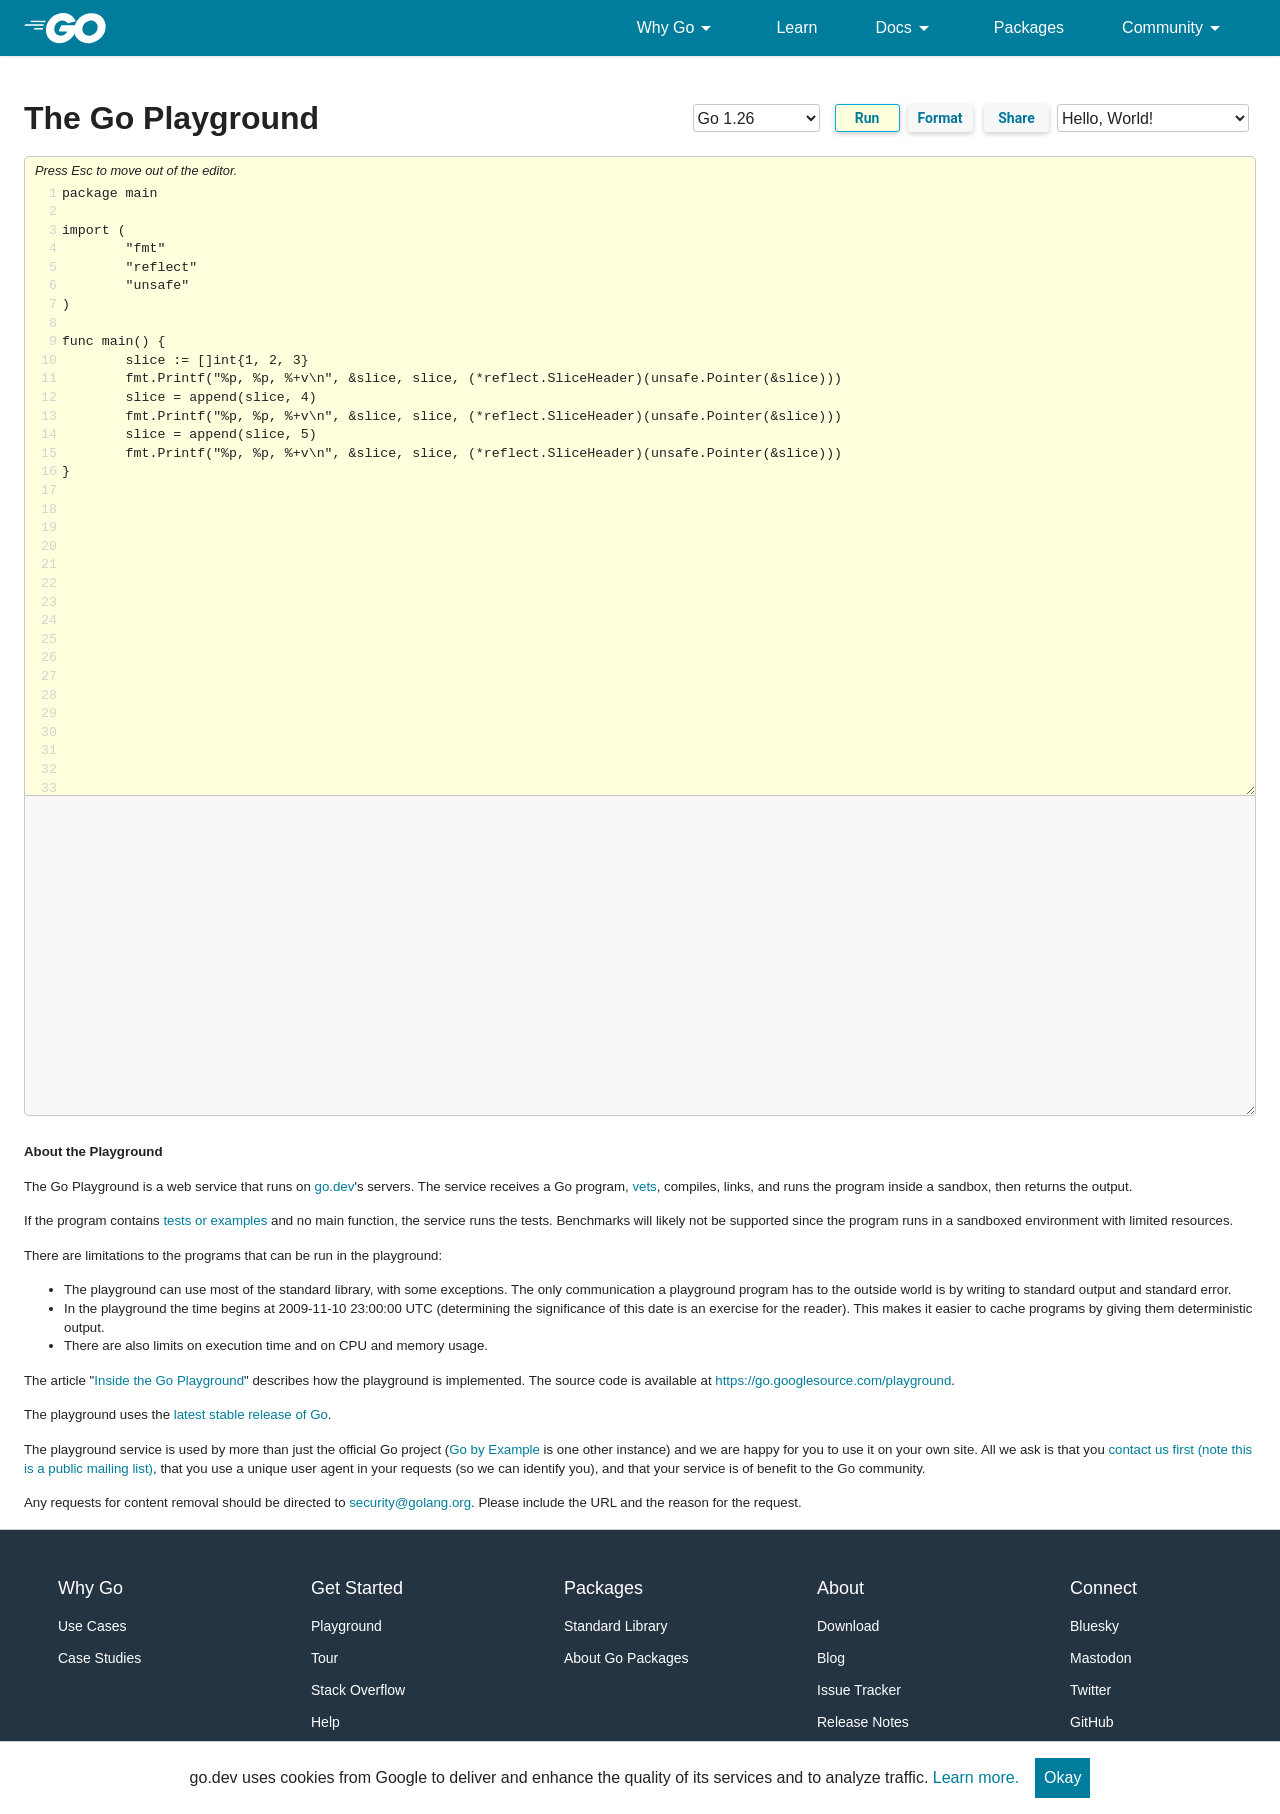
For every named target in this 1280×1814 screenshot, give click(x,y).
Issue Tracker (859, 1690)
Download (848, 1626)
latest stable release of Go (251, 1414)
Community (1174, 28)
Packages (1029, 27)
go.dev (335, 1186)
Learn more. (976, 1777)
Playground (346, 1626)
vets (644, 1186)
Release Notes (863, 1722)
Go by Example (494, 1449)
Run (867, 118)
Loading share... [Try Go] (658, 490)
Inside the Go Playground (169, 1380)
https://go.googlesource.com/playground (833, 1380)
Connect (1103, 1588)
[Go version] (756, 118)
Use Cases (92, 1626)
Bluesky (1094, 1626)
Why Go (678, 28)
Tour (324, 1658)
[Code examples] (1153, 118)
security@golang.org (410, 1502)
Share (1016, 118)
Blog (831, 1658)
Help (325, 1722)
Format (940, 118)
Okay (1062, 1777)
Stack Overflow (358, 1690)
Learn (796, 27)
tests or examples (215, 1220)
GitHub (1092, 1722)
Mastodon (1100, 1658)
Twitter (1090, 1690)
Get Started (357, 1588)
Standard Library (616, 1626)
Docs (905, 28)
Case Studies (99, 1658)
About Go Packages (626, 1658)
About (840, 1588)
